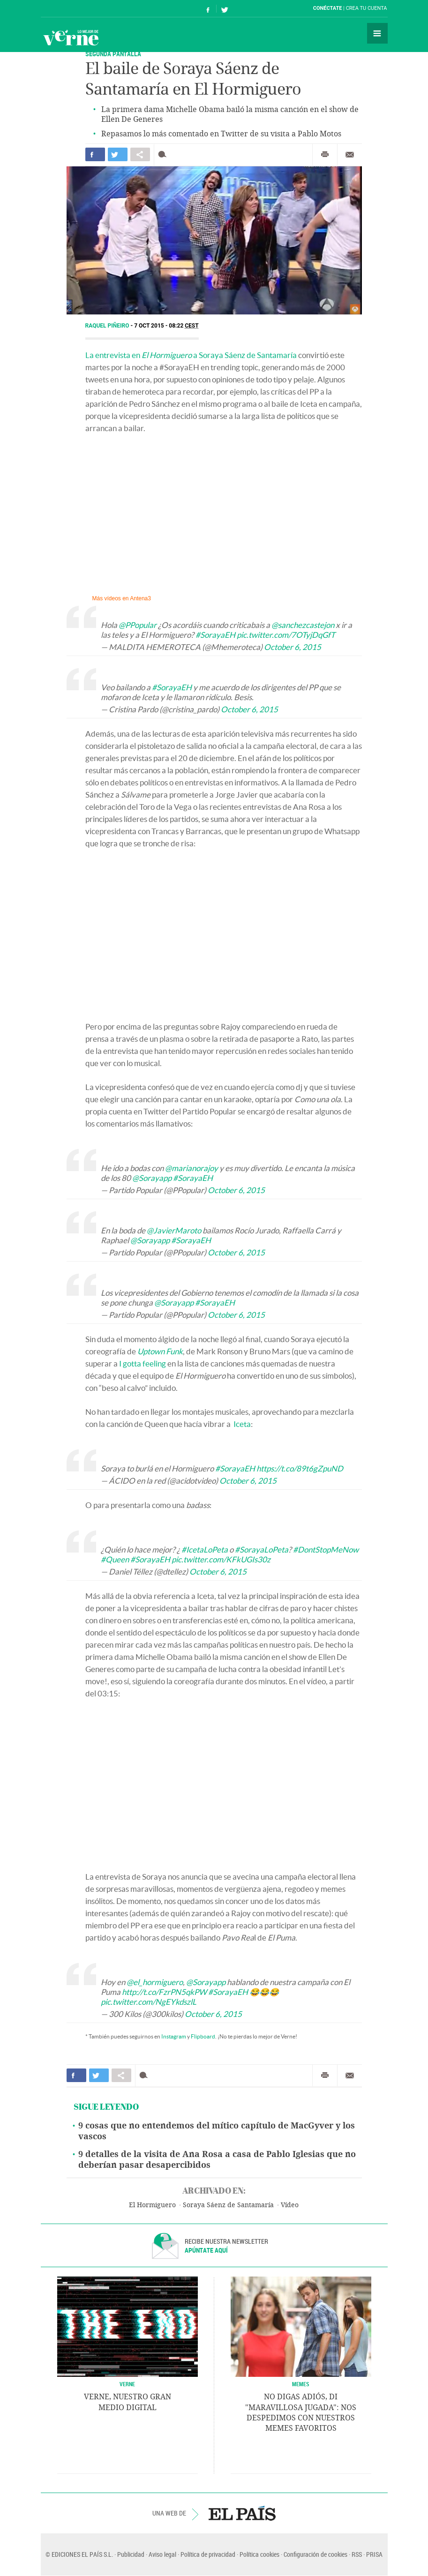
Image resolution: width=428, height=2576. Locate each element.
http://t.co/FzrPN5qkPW (164, 1991)
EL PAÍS (242, 2513)
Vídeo (290, 2205)
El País (69, 8)
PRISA (374, 2554)
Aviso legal (162, 2554)
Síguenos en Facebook (208, 9)
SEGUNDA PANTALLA (113, 53)
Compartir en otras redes (140, 154)
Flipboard (203, 2036)
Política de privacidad (207, 2554)
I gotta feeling (142, 1363)
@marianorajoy (191, 1168)
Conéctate (327, 8)
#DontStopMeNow (326, 1549)
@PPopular (138, 624)
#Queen (115, 1559)
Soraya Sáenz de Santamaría (228, 2205)
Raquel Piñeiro (108, 325)
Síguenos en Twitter (225, 9)
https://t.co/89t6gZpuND (299, 1468)
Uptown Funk (160, 1351)
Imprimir (325, 154)
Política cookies (259, 2554)
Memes (300, 2384)
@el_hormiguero (155, 1982)
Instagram (173, 2036)
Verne (71, 37)
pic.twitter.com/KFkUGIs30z (221, 1559)
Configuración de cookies (315, 2554)
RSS (357, 2554)
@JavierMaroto (174, 1230)
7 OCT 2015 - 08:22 (166, 325)
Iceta (242, 1423)
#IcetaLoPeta (204, 1549)
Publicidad (130, 2554)
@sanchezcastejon (302, 624)
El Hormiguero (152, 2205)
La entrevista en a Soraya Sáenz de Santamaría (191, 355)
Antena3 (140, 598)
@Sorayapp (152, 1177)
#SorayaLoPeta (261, 1549)
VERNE (127, 2384)
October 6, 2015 (292, 646)
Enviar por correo (350, 154)
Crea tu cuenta (366, 8)
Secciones (377, 33)
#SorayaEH (215, 634)
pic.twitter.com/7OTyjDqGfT (286, 634)
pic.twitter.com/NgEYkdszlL (148, 2001)
